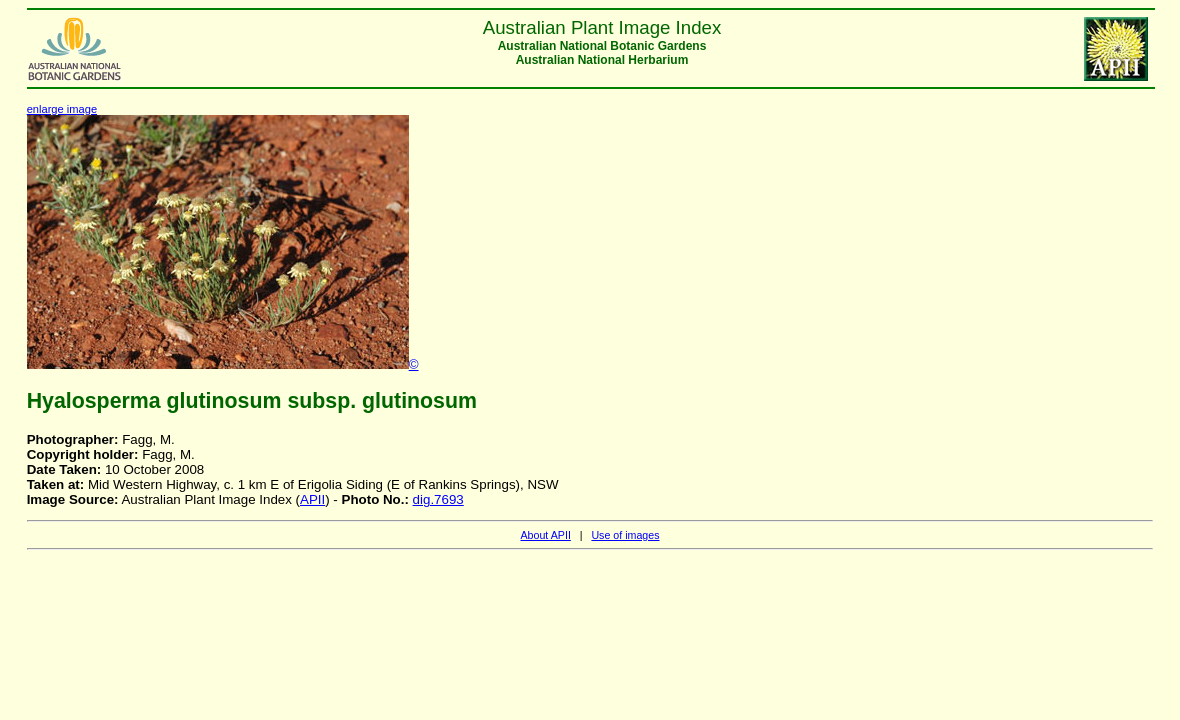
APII (312, 499)
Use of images (625, 535)
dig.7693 (438, 499)
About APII (545, 535)
